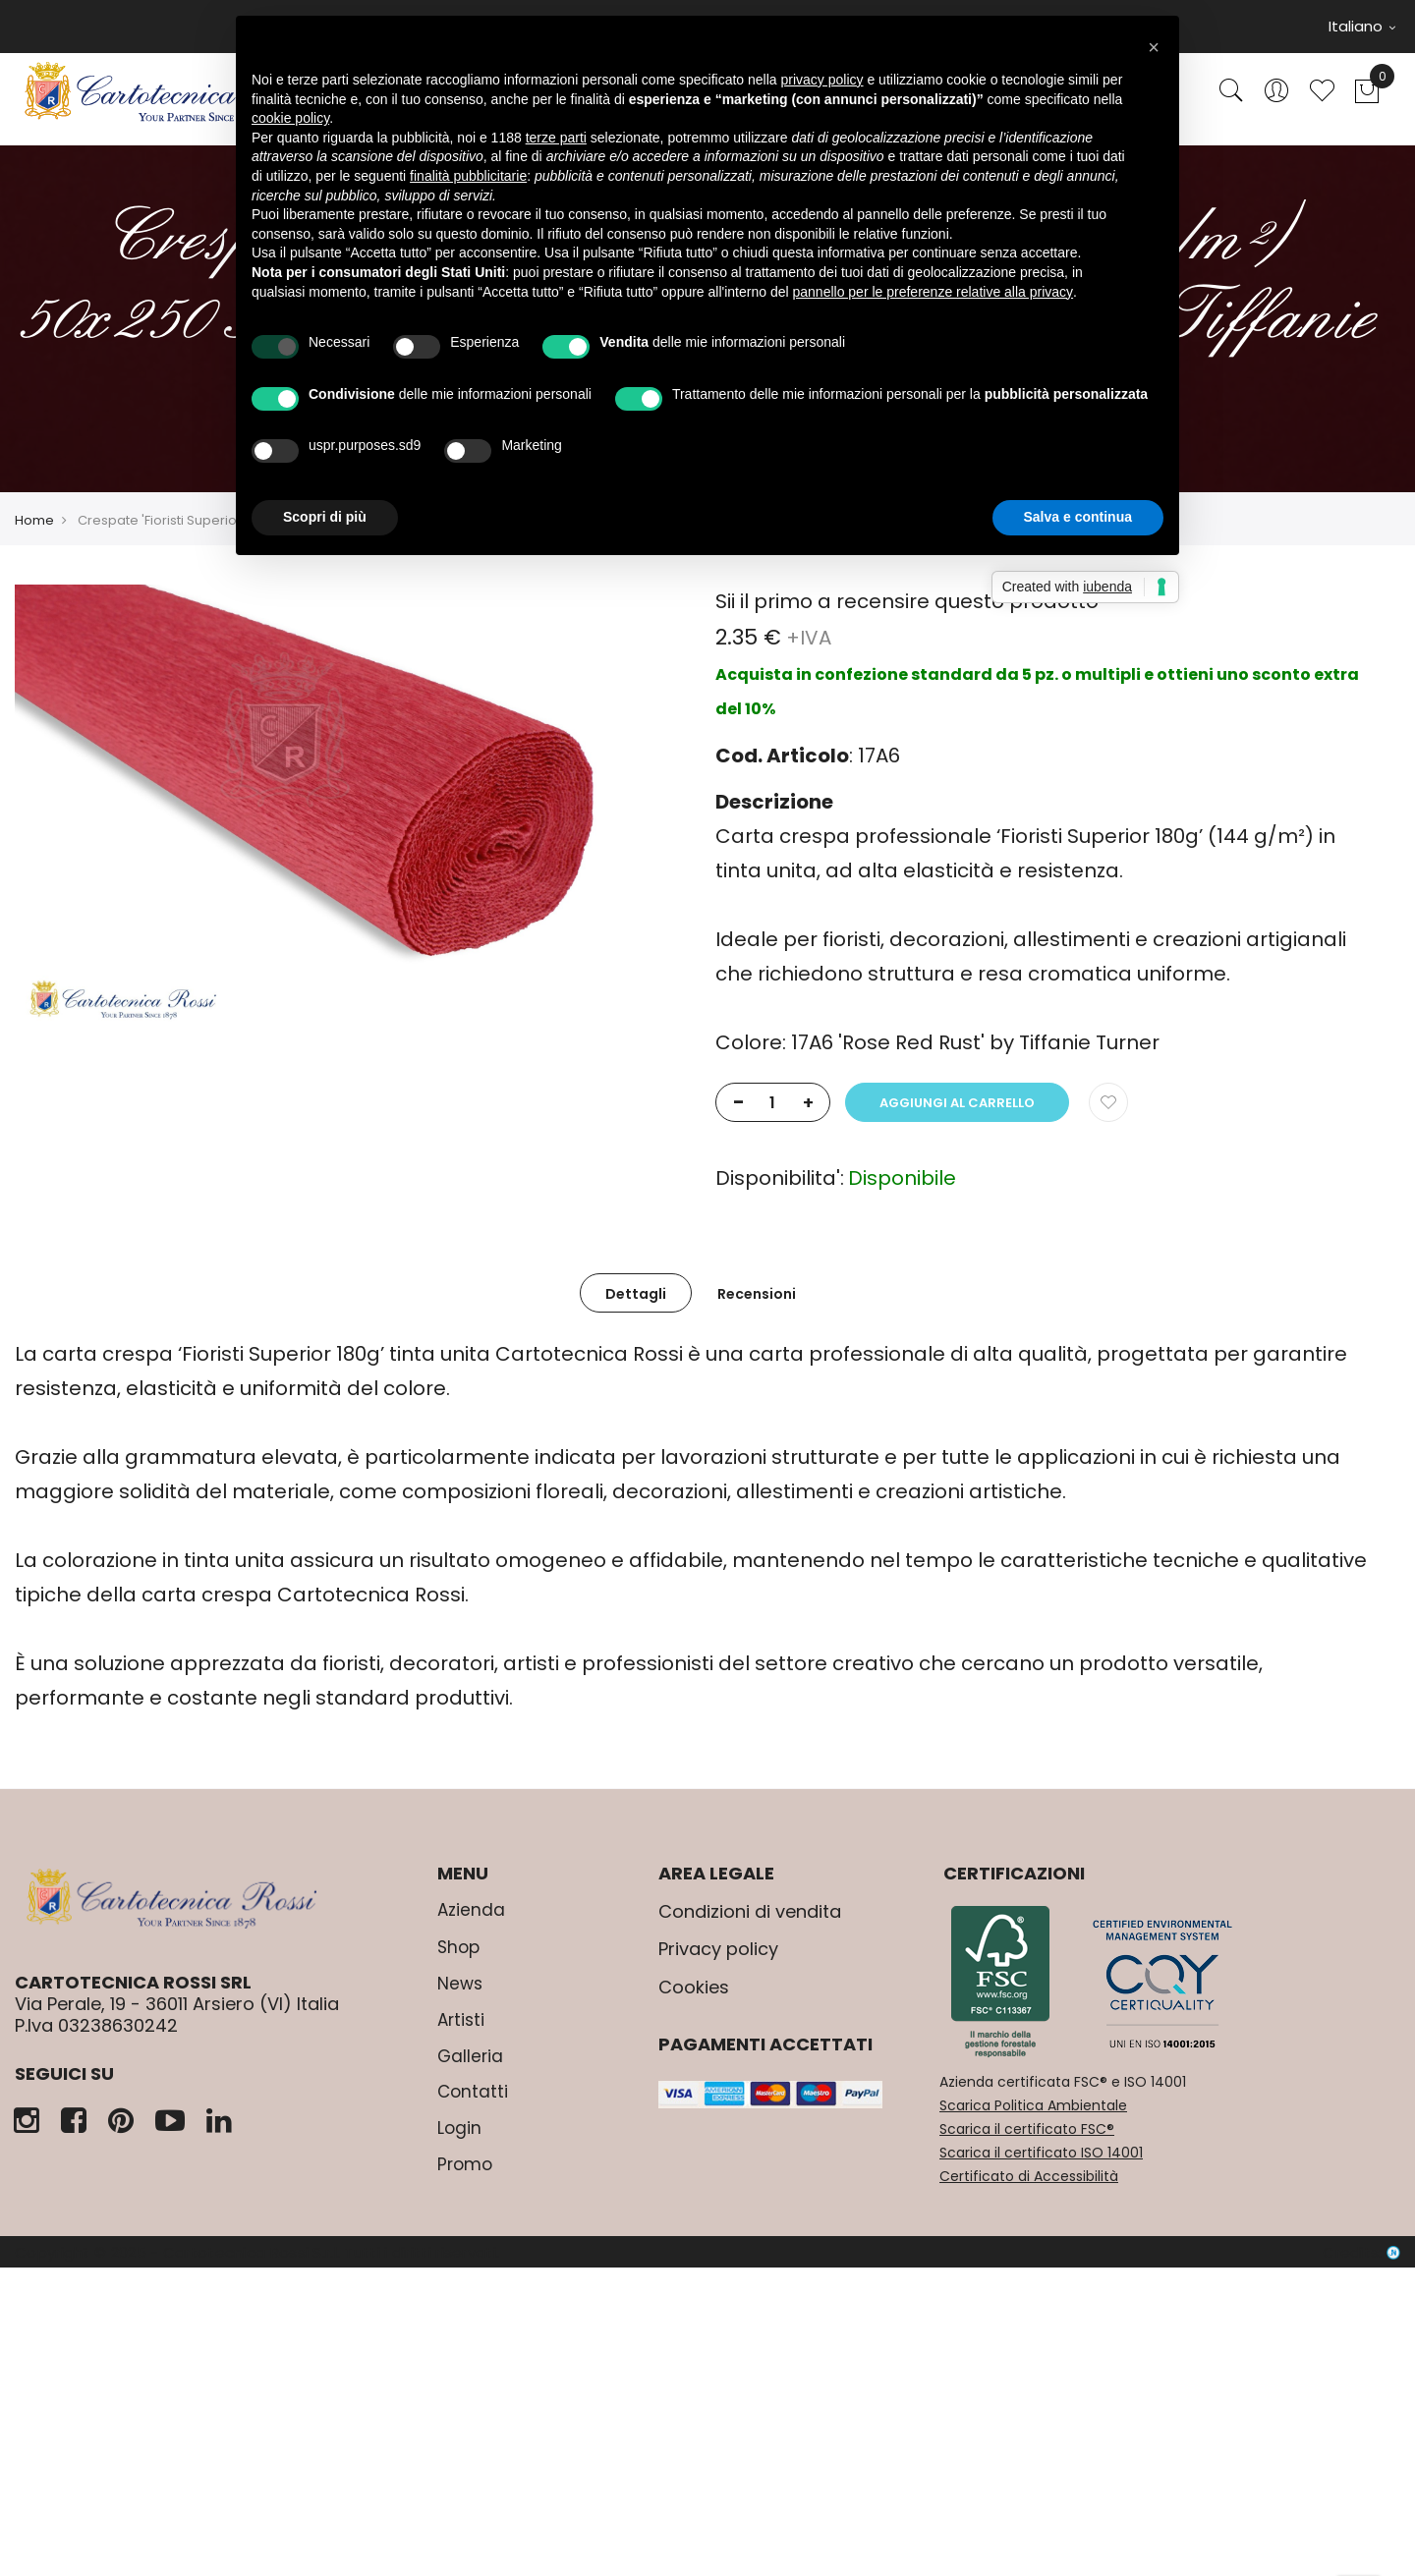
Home (34, 520)
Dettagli (635, 1294)
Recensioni (756, 1294)
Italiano (1362, 26)
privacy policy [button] (822, 79)
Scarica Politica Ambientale (1033, 2105)
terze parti (556, 137)
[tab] (636, 1293)
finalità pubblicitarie (468, 176)
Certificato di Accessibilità (1028, 2176)
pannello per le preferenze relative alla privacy (933, 292)
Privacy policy (718, 1948)
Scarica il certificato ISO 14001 (1041, 2152)
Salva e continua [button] (1078, 517)
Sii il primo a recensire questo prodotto (907, 601)
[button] (1153, 47)
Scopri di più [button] (325, 517)
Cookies (693, 1987)
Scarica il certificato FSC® (1026, 2129)
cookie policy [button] (290, 118)
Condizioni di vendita (749, 1911)
